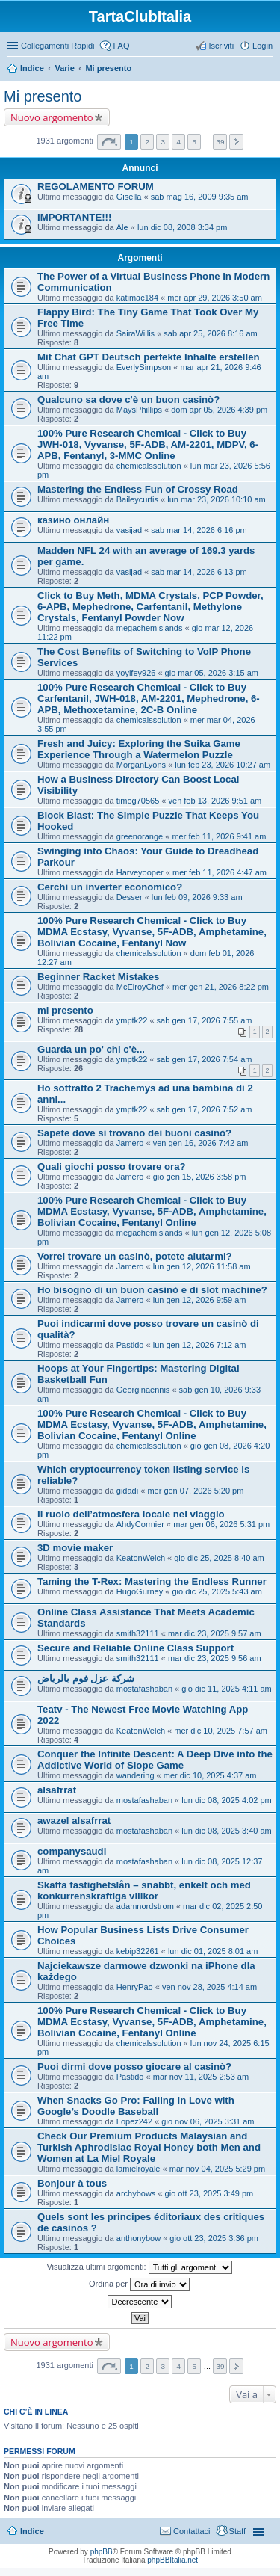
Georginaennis (143, 1389)
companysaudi (71, 1851)
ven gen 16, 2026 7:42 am (201, 1142)
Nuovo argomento (51, 117)
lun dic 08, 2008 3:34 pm (182, 227)
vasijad (129, 530)
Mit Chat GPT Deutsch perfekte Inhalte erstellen (148, 357)
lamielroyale (138, 2168)
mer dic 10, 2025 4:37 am (210, 1775)
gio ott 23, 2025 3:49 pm (209, 2193)
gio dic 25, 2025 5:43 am (216, 1591)
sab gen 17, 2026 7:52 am (204, 1109)
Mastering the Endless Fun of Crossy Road (137, 489)
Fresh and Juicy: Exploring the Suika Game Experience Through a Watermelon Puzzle (138, 749)
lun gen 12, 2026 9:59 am (199, 1299)
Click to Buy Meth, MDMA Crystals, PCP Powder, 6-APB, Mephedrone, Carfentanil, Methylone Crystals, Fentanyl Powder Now (150, 606)
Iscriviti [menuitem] (221, 45)
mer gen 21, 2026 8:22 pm (220, 986)
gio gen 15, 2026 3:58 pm (199, 1176)
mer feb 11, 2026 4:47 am (219, 872)
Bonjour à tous (72, 2183)
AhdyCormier (140, 1524)
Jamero (130, 1142)
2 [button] (147, 142)
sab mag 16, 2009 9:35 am (200, 196)
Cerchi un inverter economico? (109, 887)
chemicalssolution (148, 465)
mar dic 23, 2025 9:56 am (214, 1658)
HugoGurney (139, 1591)
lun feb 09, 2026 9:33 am (197, 897)
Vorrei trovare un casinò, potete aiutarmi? (134, 1256)
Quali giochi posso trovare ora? (111, 1166)
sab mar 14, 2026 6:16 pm (198, 530)
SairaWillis (135, 333)
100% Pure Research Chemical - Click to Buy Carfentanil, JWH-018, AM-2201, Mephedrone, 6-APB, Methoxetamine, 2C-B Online (148, 698)
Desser (129, 897)
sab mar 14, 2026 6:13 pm (198, 571)
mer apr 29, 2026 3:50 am (214, 297)
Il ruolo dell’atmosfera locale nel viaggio (131, 1514)
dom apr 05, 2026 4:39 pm (219, 409)
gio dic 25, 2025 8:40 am (219, 1557)
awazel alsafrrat (74, 1820)
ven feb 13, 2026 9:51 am (215, 800)
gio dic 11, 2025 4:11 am (226, 1688)
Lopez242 (134, 2121)
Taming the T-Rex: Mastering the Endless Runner (152, 1581)
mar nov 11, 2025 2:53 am (201, 2076)
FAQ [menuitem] (121, 45)
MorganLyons (141, 764)
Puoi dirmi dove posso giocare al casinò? (134, 2066)
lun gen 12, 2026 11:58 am (202, 1266)
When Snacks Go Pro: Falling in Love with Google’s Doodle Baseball (135, 2106)
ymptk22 (132, 1020)
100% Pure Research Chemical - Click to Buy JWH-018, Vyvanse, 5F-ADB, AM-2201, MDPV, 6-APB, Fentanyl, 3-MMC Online (147, 444)
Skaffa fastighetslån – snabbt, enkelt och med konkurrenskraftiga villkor (144, 1890)
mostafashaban (144, 1688)
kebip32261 (137, 1951)
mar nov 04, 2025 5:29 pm (217, 2168)
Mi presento (108, 68)
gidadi (127, 1490)
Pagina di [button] (109, 142)
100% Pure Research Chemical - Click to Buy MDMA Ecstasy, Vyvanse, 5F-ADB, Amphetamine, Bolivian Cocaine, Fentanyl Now (152, 932)
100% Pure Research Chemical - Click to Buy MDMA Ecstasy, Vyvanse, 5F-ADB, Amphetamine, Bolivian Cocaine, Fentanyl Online (152, 1211)
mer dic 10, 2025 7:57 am (220, 1730)
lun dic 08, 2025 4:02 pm (226, 1800)
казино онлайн (73, 520)
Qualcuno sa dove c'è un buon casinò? (128, 399)
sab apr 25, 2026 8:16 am (210, 333)
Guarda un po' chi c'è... (91, 1049)
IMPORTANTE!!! (74, 217)
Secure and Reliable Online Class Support (135, 1648)
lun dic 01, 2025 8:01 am (213, 1951)
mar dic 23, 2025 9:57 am (214, 1633)
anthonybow (138, 2238)
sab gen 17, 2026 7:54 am (204, 1059)
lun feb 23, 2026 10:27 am (222, 764)
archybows (136, 2193)
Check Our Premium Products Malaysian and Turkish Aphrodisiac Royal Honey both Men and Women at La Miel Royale (149, 2147)
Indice (32, 68)
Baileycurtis (137, 499)
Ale (122, 227)
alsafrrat (56, 1790)
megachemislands (149, 627)
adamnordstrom (145, 1906)
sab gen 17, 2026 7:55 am (204, 1020)
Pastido (130, 1344)
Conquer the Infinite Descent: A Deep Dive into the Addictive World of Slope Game (155, 1759)
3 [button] (163, 142)
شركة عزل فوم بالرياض (85, 1678)
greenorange (139, 836)
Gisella (129, 196)
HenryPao (134, 1986)
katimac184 (137, 297)
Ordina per (139, 2284)
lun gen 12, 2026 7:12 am (199, 1344)
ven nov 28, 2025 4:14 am (209, 1986)
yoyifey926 (136, 672)
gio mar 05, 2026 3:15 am (211, 672)
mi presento (65, 1010)
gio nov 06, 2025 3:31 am (207, 2121)
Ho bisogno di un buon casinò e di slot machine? (152, 1289)
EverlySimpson (143, 367)
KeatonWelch (140, 1557)
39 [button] (220, 142)
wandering (135, 1775)
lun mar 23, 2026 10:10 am (216, 499)
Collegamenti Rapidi (57, 45)
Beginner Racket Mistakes (98, 976)
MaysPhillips (139, 409)
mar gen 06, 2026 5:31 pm (221, 1524)
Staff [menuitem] (237, 2531)
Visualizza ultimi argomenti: (138, 2267)
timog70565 (138, 800)
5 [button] (195, 142)
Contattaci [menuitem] (192, 2531)
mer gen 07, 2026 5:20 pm (195, 1490)
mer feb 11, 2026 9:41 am (219, 836)
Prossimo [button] (236, 142)
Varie (64, 68)
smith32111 (137, 1633)
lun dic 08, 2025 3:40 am (226, 1830)
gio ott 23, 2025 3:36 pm (213, 2238)
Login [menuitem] (262, 45)
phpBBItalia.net (172, 2560)
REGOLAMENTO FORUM (95, 186)
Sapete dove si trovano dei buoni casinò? (134, 1132)
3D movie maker (75, 1547)
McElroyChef (140, 986)
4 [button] (179, 142)
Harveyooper (140, 872)
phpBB (101, 2552)
